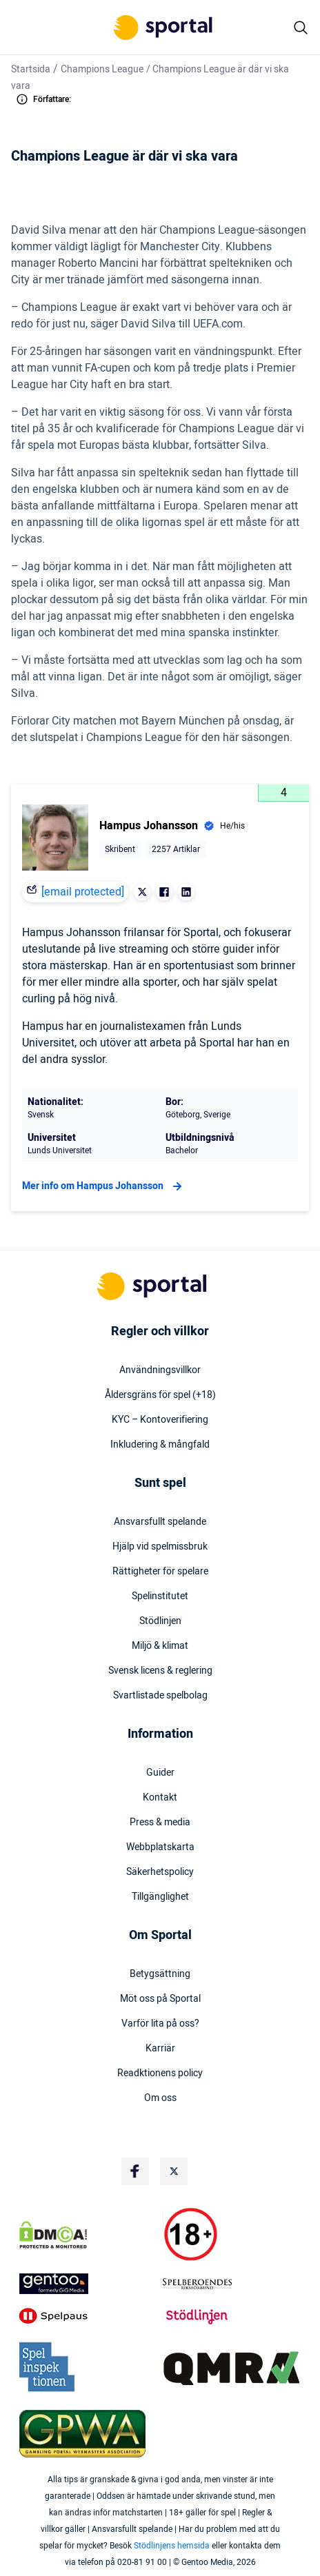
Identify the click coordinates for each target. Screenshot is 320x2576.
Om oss (160, 2098)
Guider (160, 1773)
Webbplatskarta (160, 1847)
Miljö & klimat (160, 1646)
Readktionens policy (160, 2073)
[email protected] (82, 892)
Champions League (102, 69)
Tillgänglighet (160, 1897)
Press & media (160, 1822)
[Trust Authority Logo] (88, 2283)
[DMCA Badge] (88, 2234)
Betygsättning (160, 1974)
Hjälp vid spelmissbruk (160, 1547)
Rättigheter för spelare (160, 1572)
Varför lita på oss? (160, 2024)
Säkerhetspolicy (160, 1872)
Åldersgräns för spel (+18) (160, 1395)
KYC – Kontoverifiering (160, 1420)
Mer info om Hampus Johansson (104, 1186)
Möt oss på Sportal (160, 1999)
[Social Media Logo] (135, 2171)
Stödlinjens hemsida (172, 2545)
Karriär (160, 2049)
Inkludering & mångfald (160, 1445)
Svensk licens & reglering (160, 1671)
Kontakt (160, 1798)
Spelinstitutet (160, 1596)
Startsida (30, 69)
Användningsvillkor (160, 1370)
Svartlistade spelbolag (160, 1696)
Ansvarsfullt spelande (160, 1522)
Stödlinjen (160, 1621)
